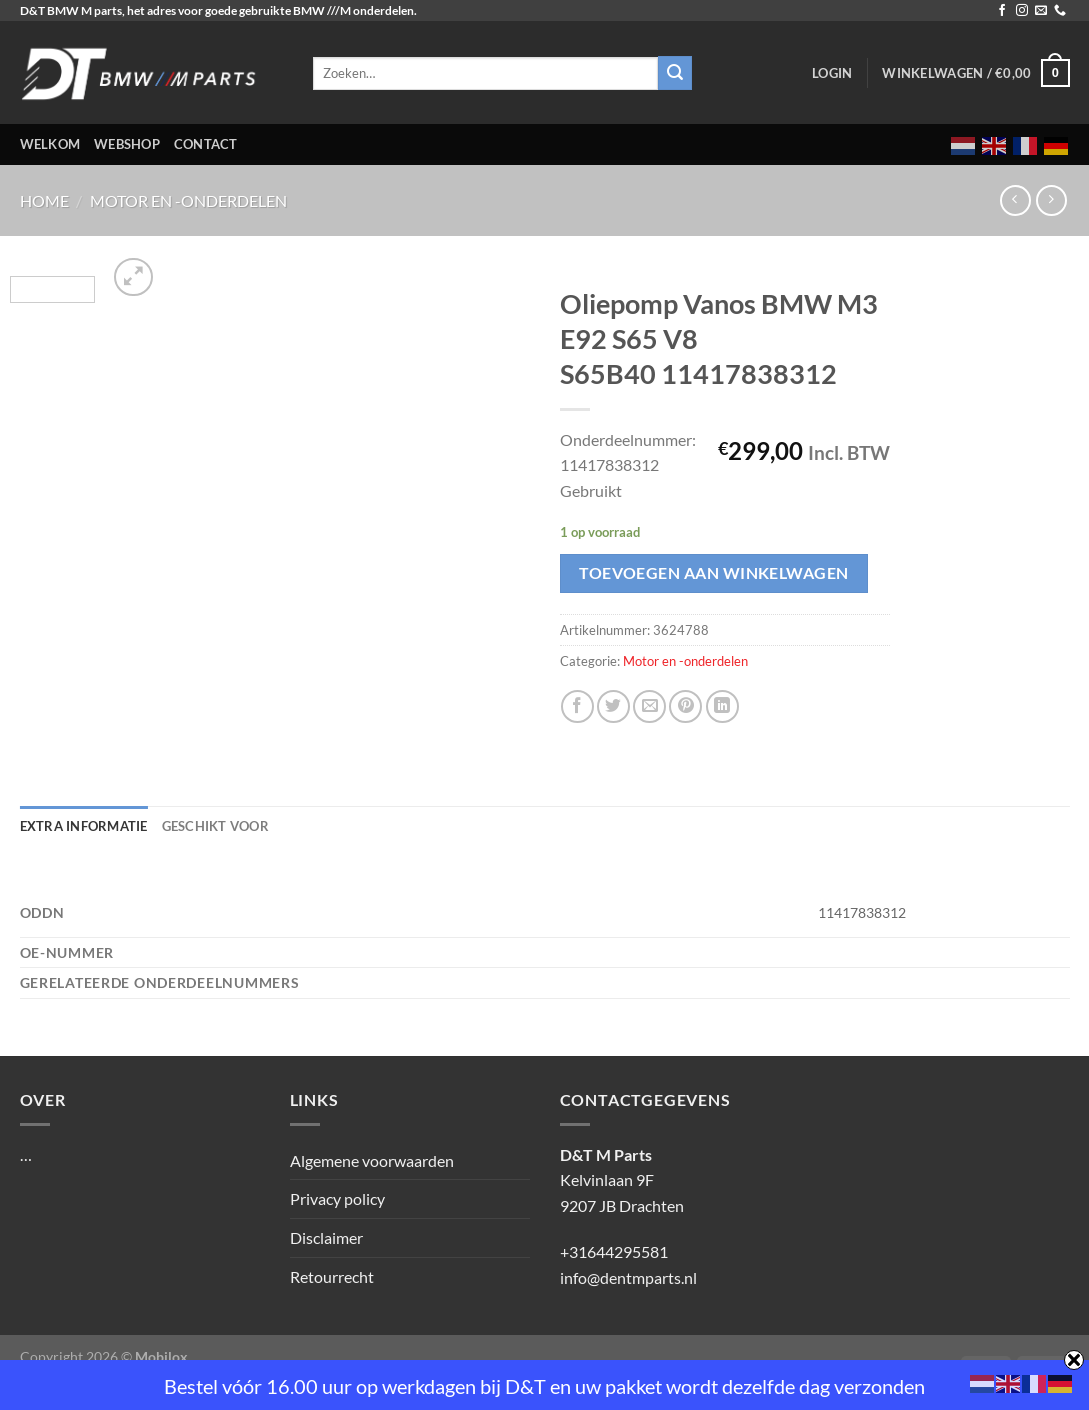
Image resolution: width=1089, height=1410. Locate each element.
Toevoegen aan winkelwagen (714, 573)
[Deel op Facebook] (577, 706)
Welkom (50, 144)
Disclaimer (326, 1237)
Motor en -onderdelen (188, 200)
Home (44, 200)
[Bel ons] (1060, 11)
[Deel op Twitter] (613, 706)
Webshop (127, 144)
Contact (206, 144)
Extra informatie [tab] (84, 826)
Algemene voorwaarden (372, 1160)
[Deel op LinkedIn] (722, 706)
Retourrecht (332, 1276)
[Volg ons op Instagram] (1022, 11)
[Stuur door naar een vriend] (649, 706)
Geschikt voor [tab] (215, 826)
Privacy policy (337, 1198)
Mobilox (161, 1356)
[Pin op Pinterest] (685, 706)
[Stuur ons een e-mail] (1041, 11)
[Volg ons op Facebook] (1002, 11)
